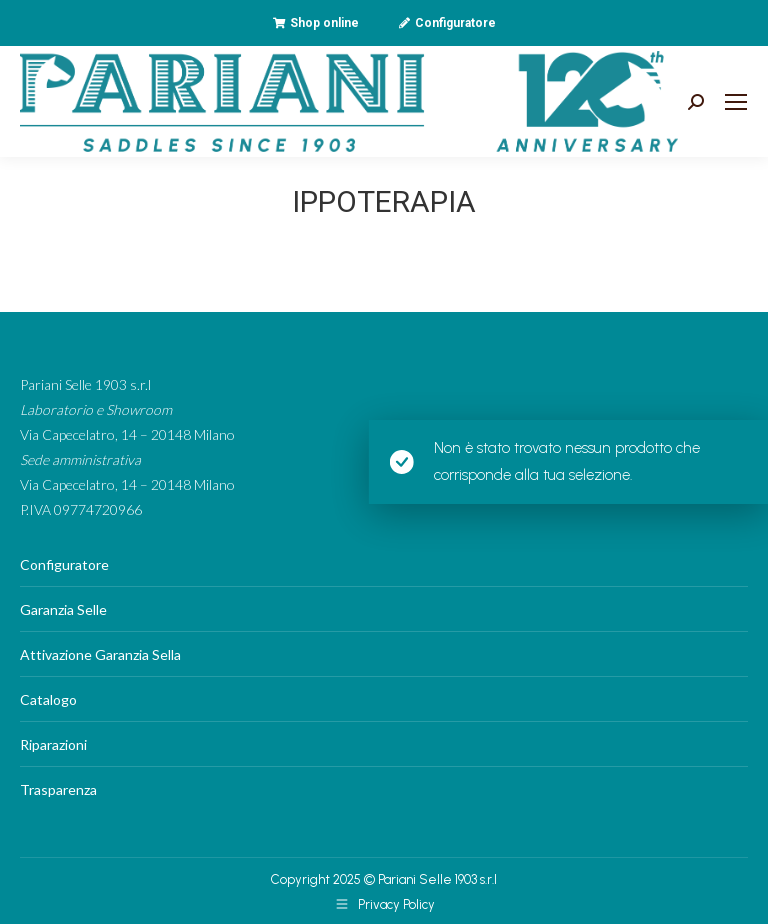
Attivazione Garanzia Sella (100, 654)
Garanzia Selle (63, 609)
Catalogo (48, 699)
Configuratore (64, 564)
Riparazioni (53, 744)
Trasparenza (58, 789)
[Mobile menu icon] (736, 102)
